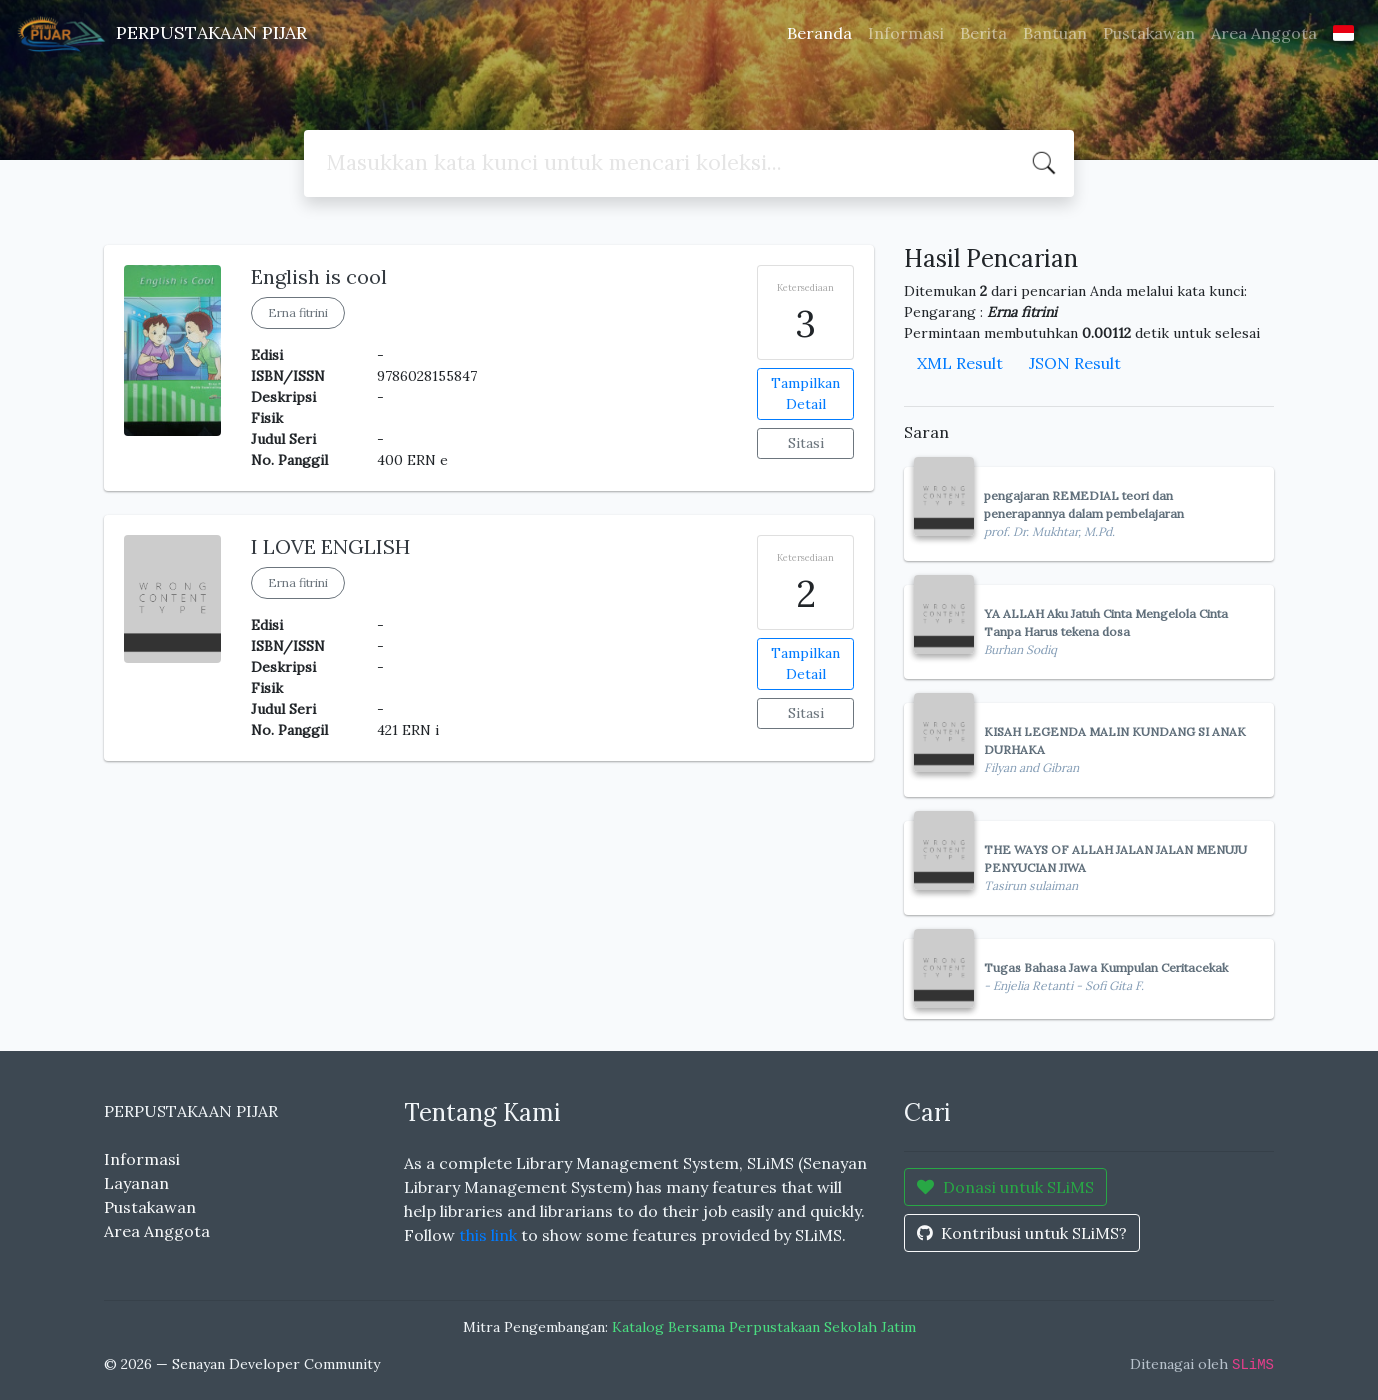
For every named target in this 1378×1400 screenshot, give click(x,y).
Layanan (136, 1183)
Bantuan (1055, 33)
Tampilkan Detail (805, 393)
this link (488, 1235)
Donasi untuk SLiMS (1005, 1187)
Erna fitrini (298, 312)
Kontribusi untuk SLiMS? (1022, 1233)
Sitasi (806, 443)
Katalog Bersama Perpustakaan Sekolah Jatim (764, 1327)
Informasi (906, 33)
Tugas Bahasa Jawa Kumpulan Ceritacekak (1106, 967)
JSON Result (1075, 363)
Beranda (819, 33)
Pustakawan (1149, 33)
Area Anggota (1264, 33)
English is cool (319, 276)
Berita (983, 33)
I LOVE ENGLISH (330, 546)
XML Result (960, 363)
